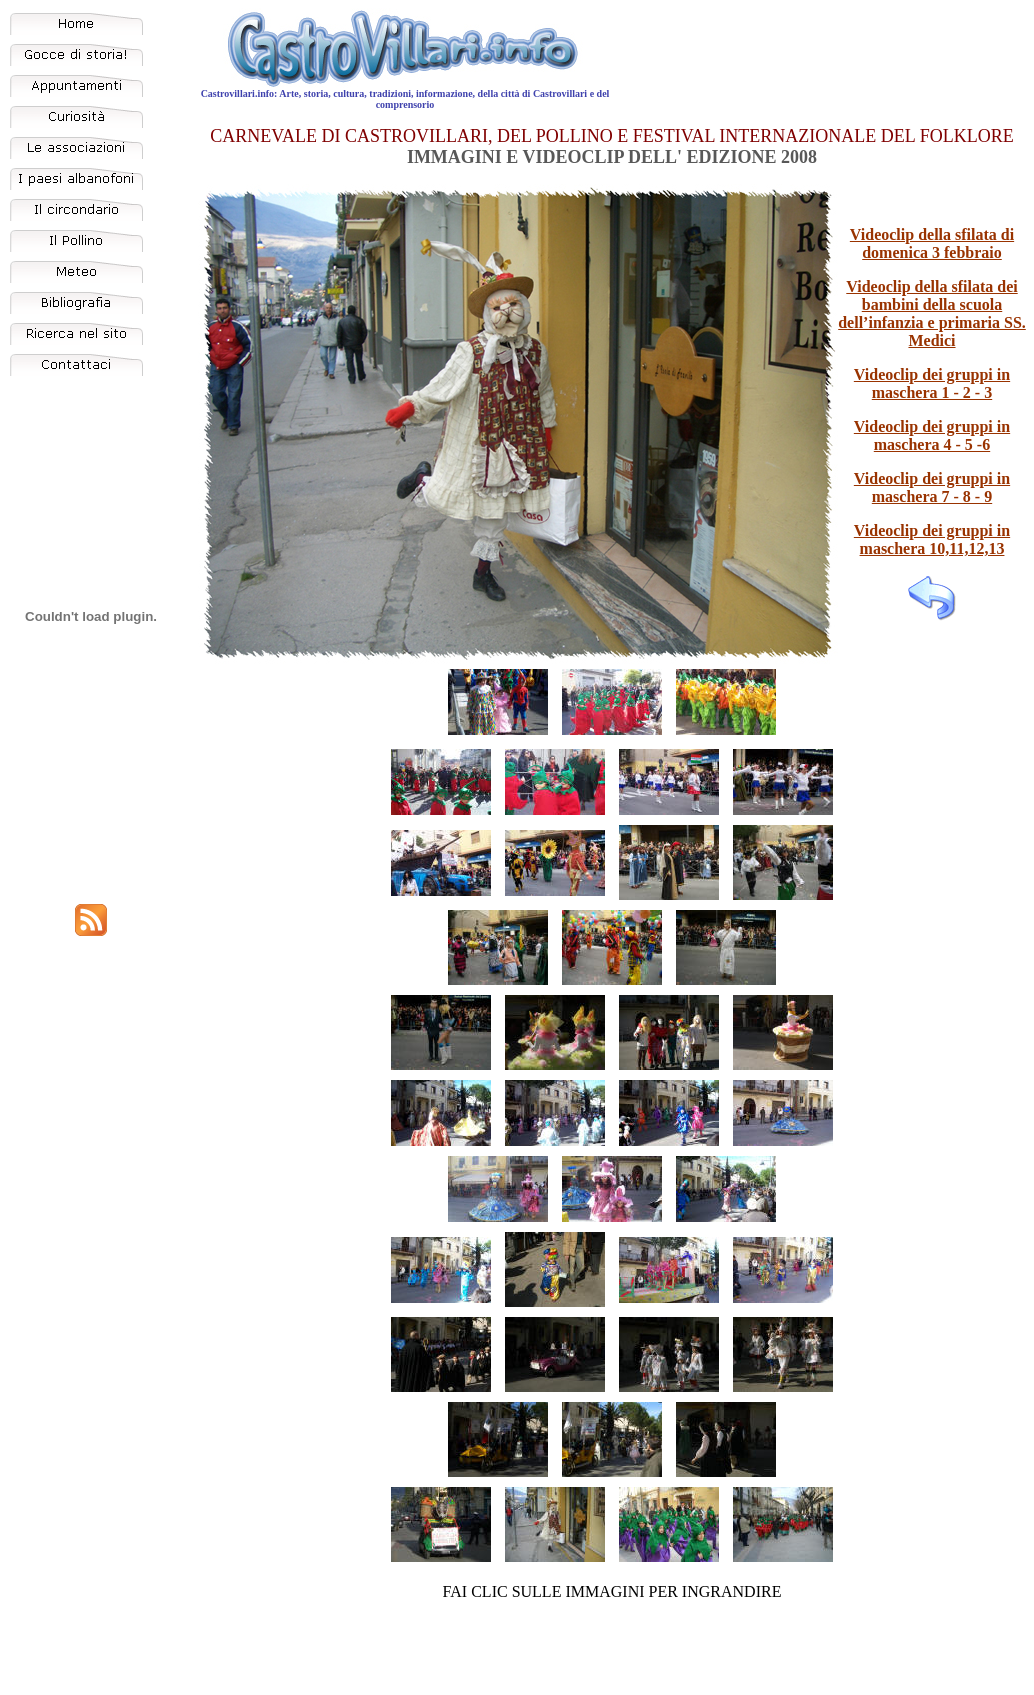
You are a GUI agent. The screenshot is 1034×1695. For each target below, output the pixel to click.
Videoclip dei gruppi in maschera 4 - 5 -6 (932, 435)
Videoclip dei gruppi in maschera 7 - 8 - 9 (932, 487)
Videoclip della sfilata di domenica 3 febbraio (932, 243)
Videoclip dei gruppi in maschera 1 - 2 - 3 (932, 383)
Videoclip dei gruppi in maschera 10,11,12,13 (932, 539)
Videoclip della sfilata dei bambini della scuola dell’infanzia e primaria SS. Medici (932, 313)
